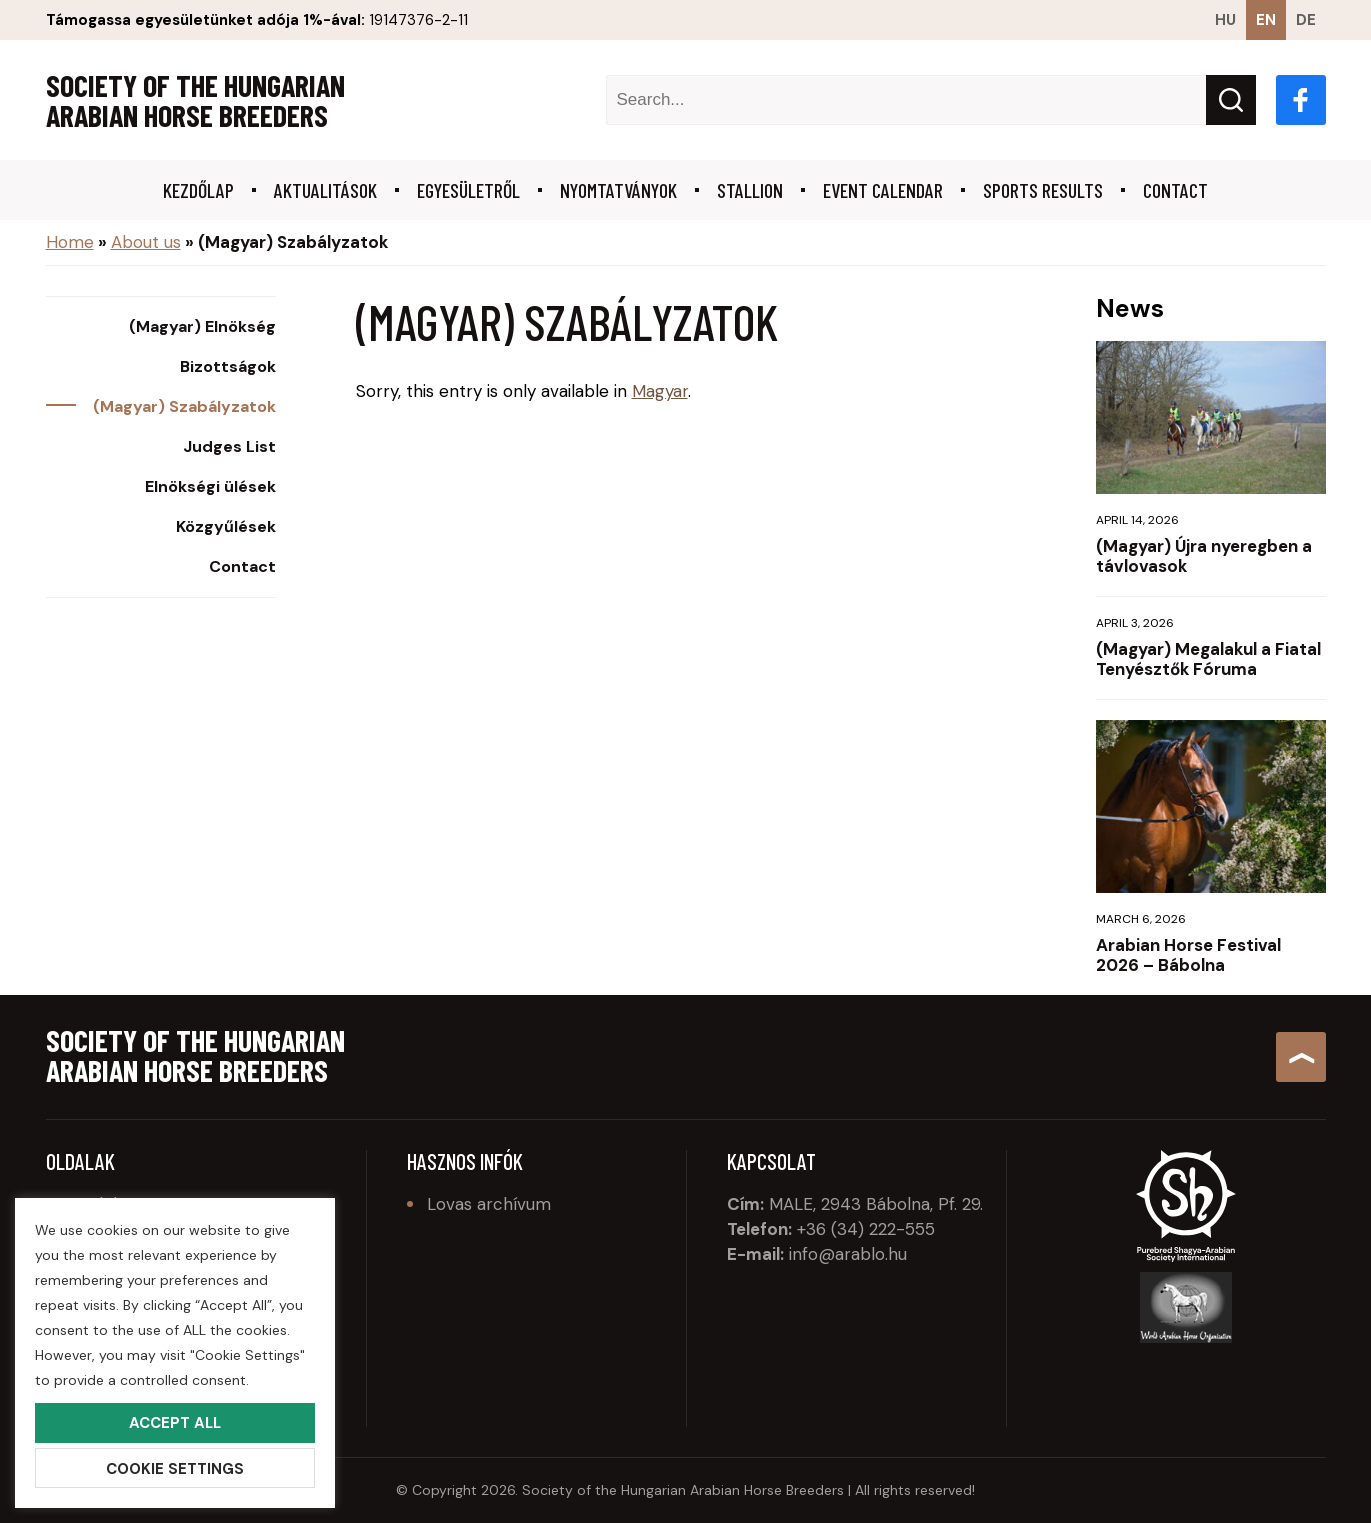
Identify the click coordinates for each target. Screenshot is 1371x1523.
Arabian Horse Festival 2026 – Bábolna (1188, 955)
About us (146, 242)
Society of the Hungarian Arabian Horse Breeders (195, 100)
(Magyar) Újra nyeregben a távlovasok (1204, 556)
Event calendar (883, 190)
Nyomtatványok (618, 190)
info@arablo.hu (848, 1254)
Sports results (1043, 190)
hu (1225, 20)
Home (70, 242)
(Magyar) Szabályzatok (184, 407)
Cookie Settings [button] (175, 1469)
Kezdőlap (198, 190)
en (1266, 20)
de (1306, 20)
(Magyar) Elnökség (202, 327)
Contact (1175, 190)
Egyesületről (468, 190)
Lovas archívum (489, 1204)
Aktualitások (325, 190)
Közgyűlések (226, 527)
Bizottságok (228, 367)
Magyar (660, 391)
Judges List (229, 447)
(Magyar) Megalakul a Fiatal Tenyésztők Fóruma (1208, 659)
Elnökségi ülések (210, 487)
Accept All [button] (175, 1423)
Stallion (750, 190)
